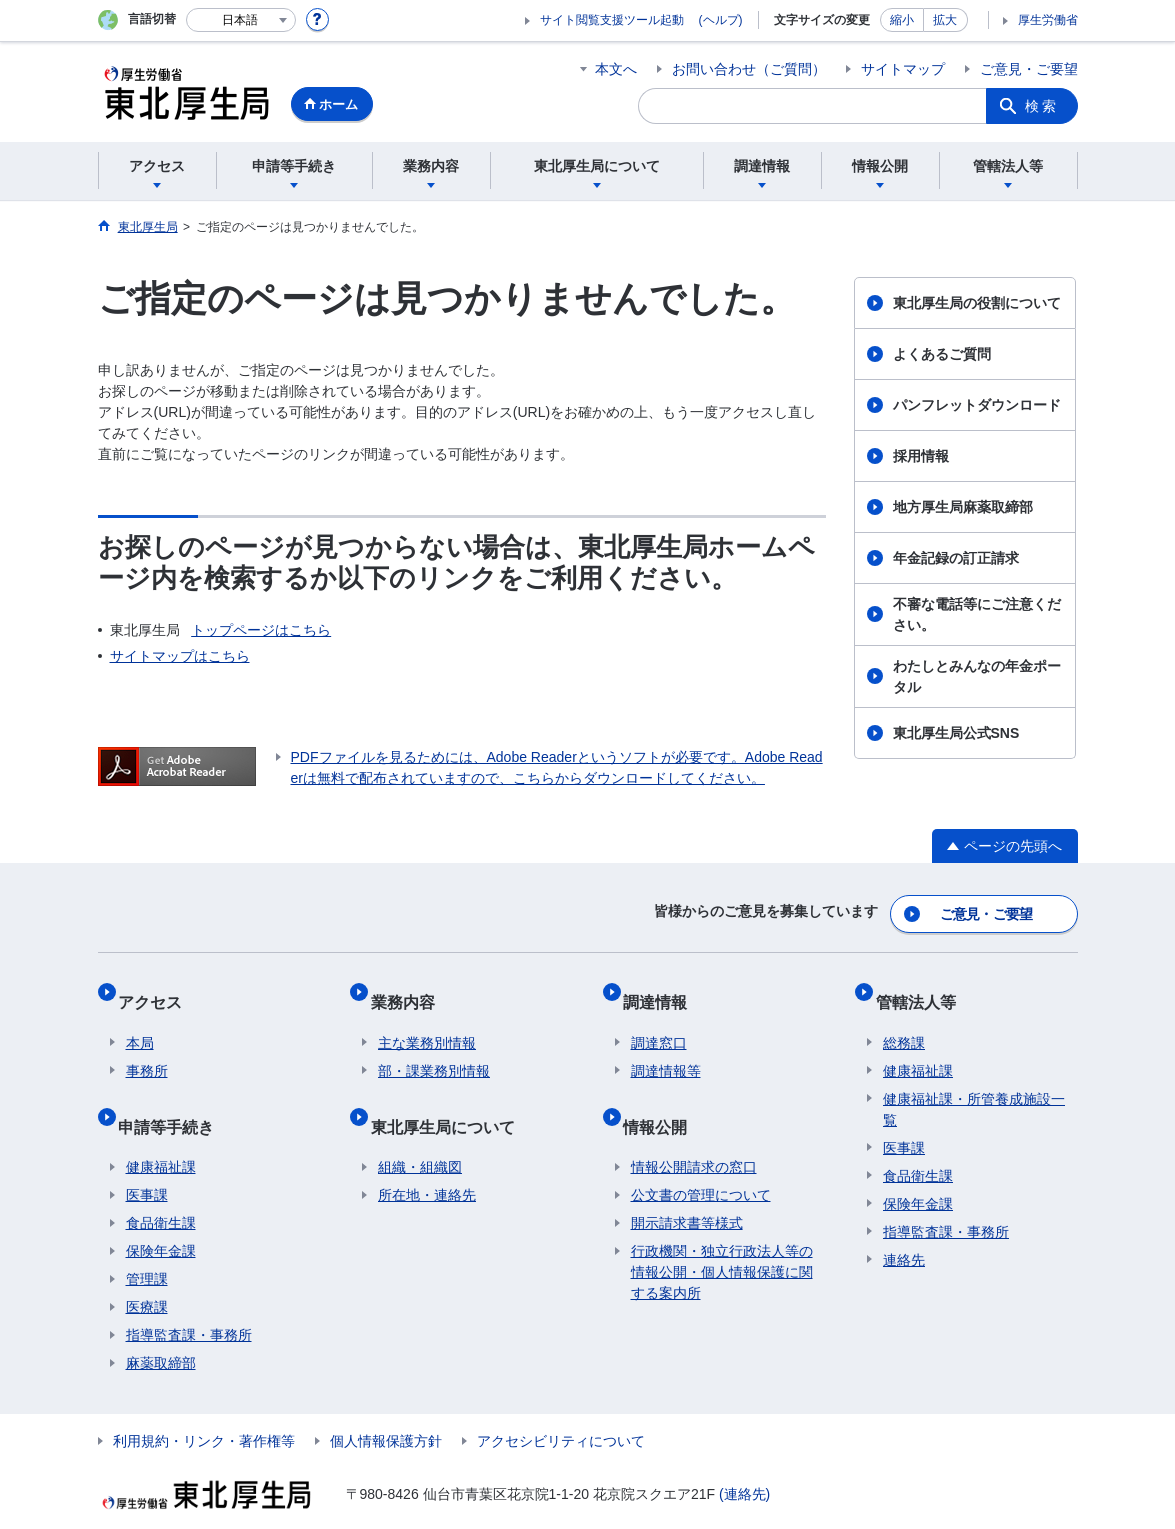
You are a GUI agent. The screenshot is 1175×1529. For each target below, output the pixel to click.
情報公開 (663, 1094)
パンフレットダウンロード (977, 405)
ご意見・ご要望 (1029, 69)
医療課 (147, 1268)
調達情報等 (666, 1048)
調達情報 (663, 986)
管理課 (147, 1240)
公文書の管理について (701, 1156)
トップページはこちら (261, 630)
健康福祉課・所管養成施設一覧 (974, 1086)
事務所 (147, 1048)
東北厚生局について (450, 1094)
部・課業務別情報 (434, 1048)
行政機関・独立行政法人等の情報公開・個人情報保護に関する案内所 (722, 1233)
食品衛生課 (161, 1184)
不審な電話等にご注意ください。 (977, 614)
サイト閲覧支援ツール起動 (612, 20)
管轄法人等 (923, 986)
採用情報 (921, 456)
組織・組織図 (420, 1128)
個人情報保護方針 (386, 1402)
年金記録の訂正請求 (956, 558)
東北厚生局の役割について (977, 303)
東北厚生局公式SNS (956, 733)
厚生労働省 (1048, 20)
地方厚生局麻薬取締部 (963, 507)
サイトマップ (903, 69)
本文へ (616, 69)
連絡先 (904, 1237)
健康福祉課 (161, 1128)
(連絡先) (744, 1455)
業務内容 (410, 986)
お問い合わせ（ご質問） (749, 69)
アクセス (158, 986)
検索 (1042, 106)
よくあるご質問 (942, 354)
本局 (140, 1020)
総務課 (904, 1020)
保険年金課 (161, 1212)
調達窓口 (659, 1020)
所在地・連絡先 (427, 1156)
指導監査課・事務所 (189, 1296)
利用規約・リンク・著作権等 (204, 1402)
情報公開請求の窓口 (694, 1128)
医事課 (147, 1156)
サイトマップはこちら (180, 656)
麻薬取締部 (161, 1324)
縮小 (902, 20)
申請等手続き (174, 1094)
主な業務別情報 (427, 1020)
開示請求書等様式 (687, 1184)
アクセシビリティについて (561, 1402)
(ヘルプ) (721, 20)
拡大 (945, 20)
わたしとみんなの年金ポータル (977, 676)
